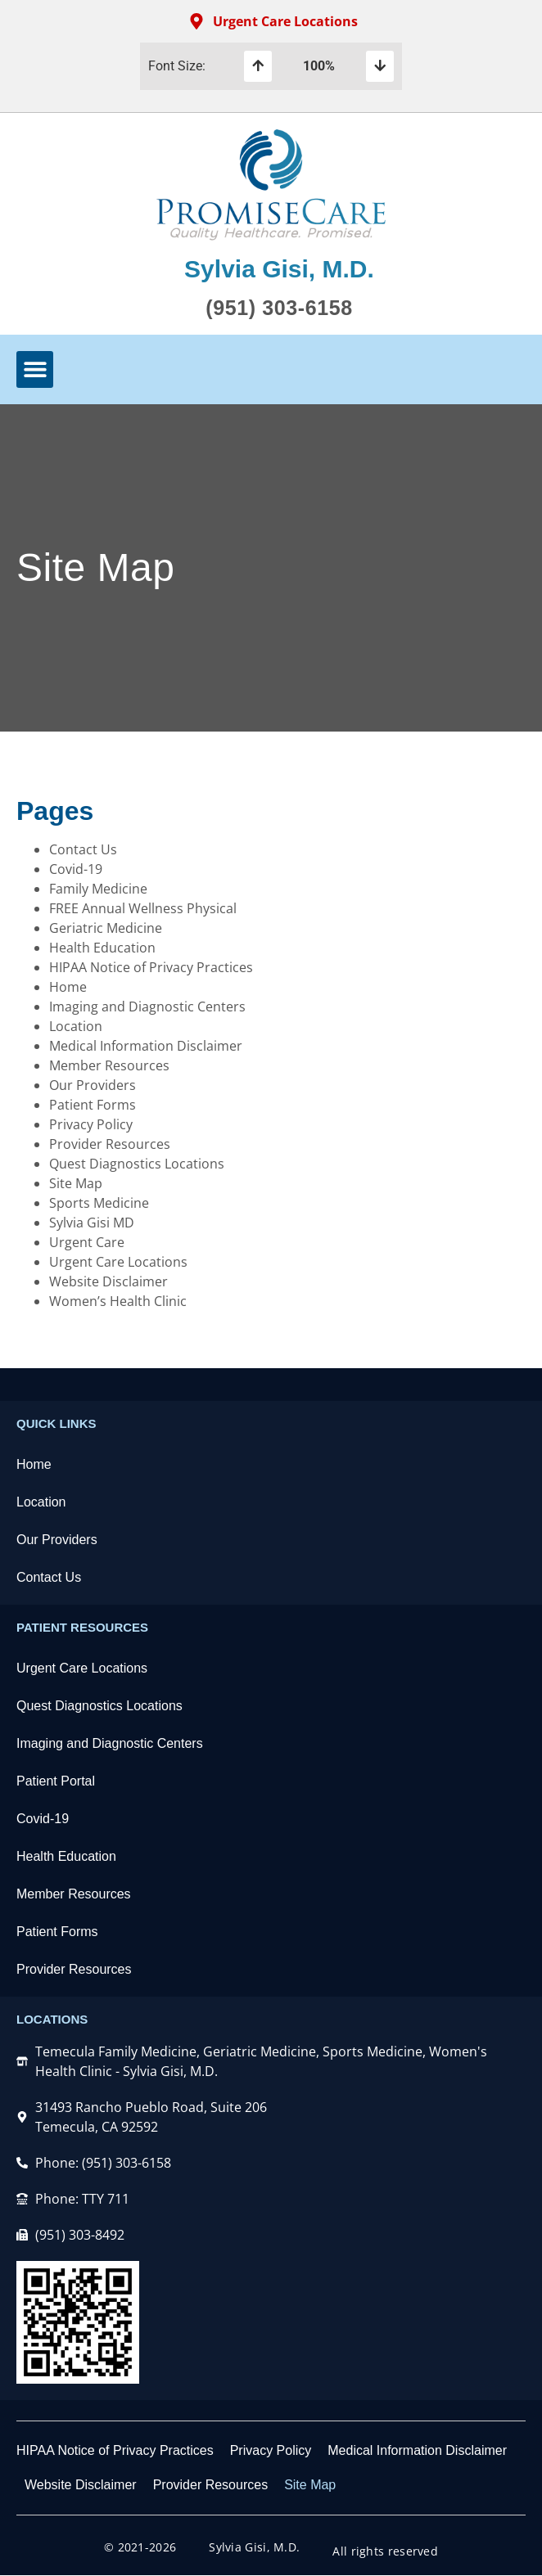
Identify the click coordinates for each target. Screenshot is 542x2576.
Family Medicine (98, 889)
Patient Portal (55, 1781)
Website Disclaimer (108, 1281)
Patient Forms (92, 1105)
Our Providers (92, 1085)
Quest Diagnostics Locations (136, 1164)
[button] (34, 369)
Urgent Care (86, 1242)
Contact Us (83, 849)
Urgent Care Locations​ (81, 1668)
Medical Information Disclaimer (145, 1046)
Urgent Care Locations (118, 1262)
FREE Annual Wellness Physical (143, 908)
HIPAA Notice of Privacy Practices (151, 967)
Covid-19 (75, 869)
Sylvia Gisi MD (91, 1223)
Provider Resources (109, 1144)
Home (68, 987)
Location (75, 1026)
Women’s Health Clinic (118, 1301)
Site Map (75, 1183)
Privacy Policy (91, 1124)
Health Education (102, 948)
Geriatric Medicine (105, 928)
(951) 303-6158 (279, 307)
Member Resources (109, 1065)
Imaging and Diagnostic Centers (147, 1007)
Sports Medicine (99, 1203)
